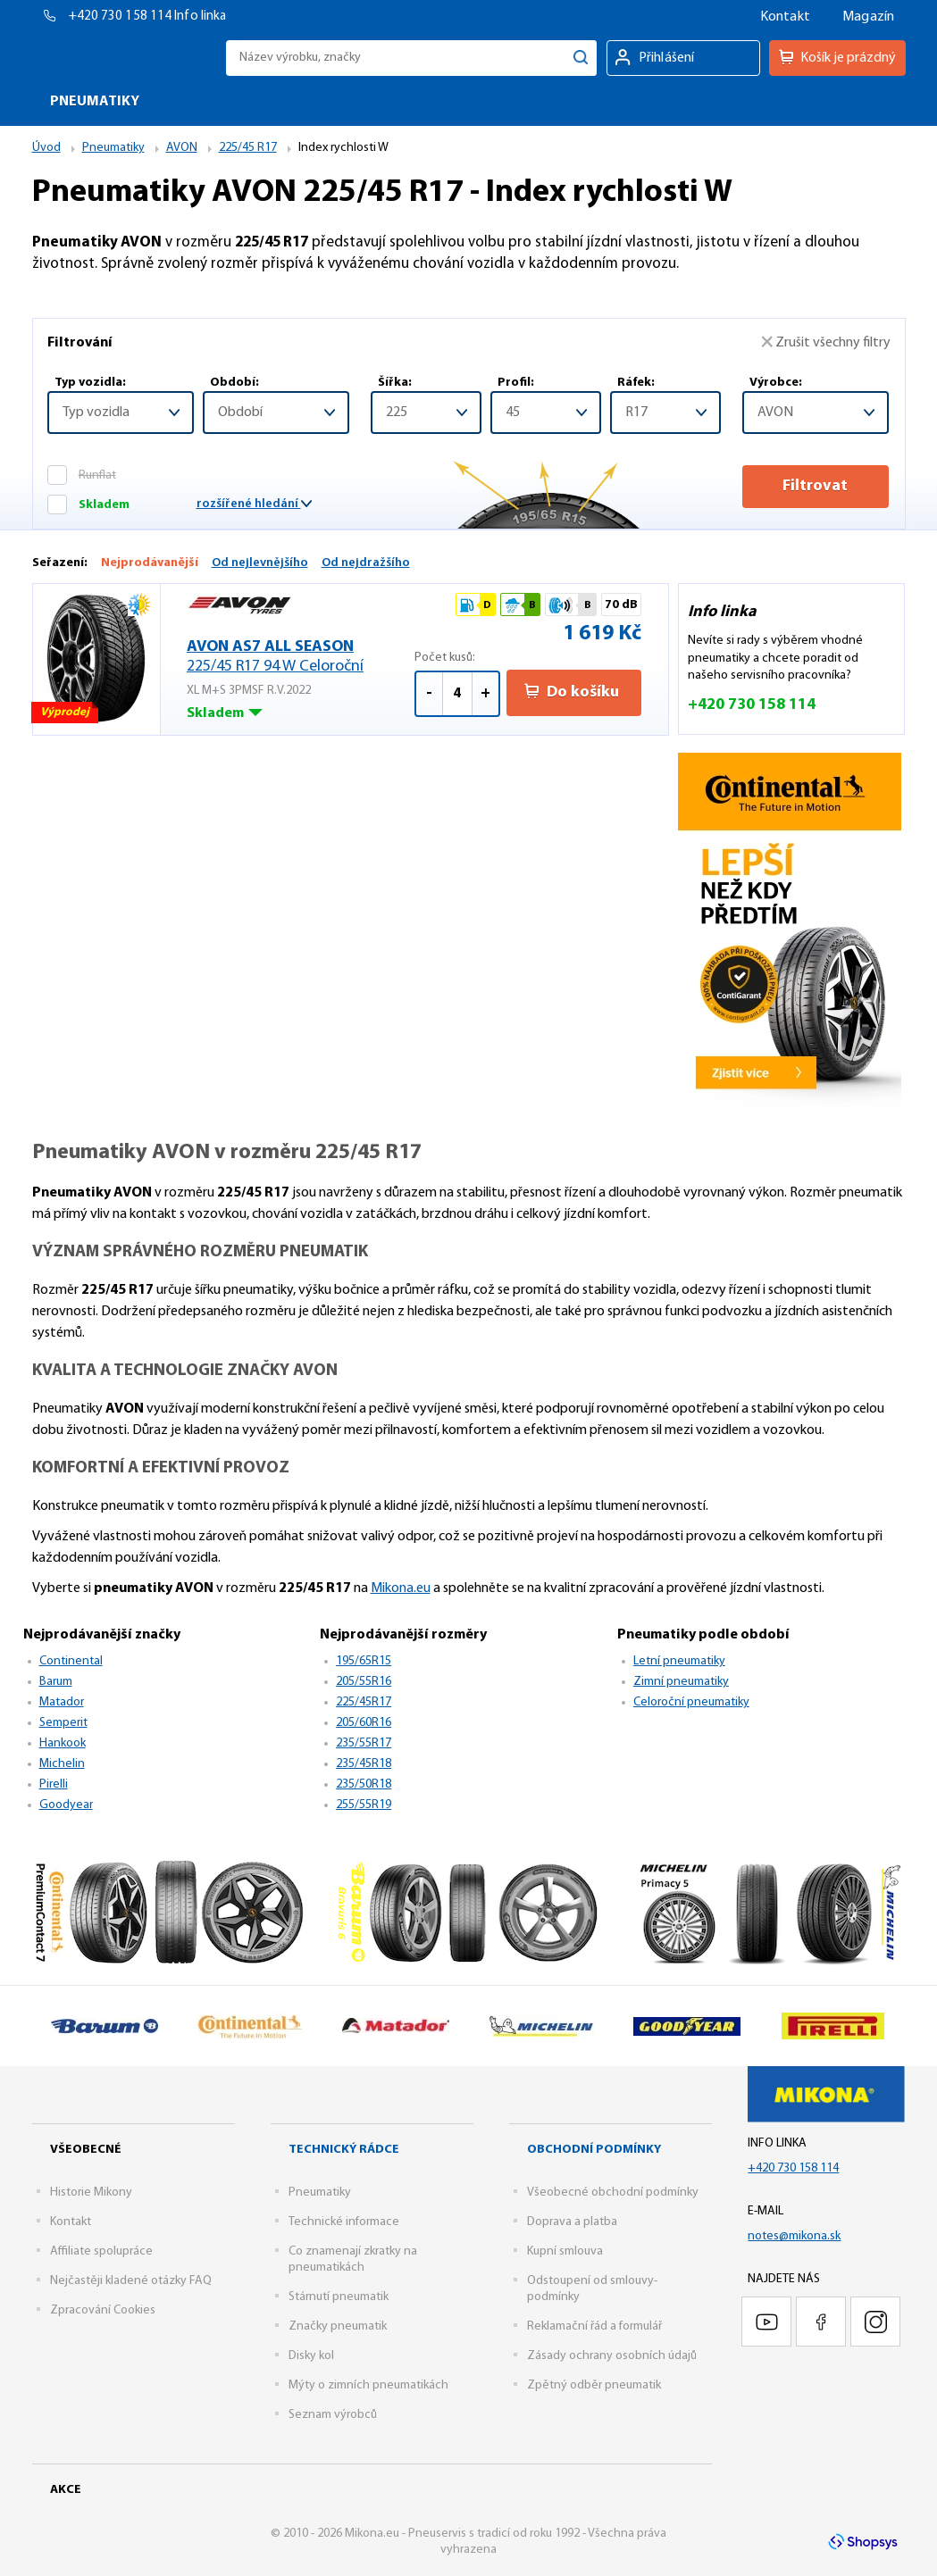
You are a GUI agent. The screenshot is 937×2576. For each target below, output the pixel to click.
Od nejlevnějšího (260, 563)
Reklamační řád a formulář (594, 2326)
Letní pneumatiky (679, 1661)
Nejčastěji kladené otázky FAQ (131, 2281)
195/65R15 (363, 1661)
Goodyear (66, 1805)
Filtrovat (815, 486)
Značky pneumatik (338, 2326)
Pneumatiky (320, 2192)
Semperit (63, 1723)
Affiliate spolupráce (101, 2251)
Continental (71, 1661)
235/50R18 (363, 1784)
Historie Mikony (91, 2192)
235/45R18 (363, 1764)
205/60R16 (363, 1723)
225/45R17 (363, 1702)
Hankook (62, 1743)
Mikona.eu (401, 1588)
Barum (55, 1681)
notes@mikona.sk (794, 2236)
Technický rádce (344, 2149)
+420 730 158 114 (122, 16)
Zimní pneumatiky (681, 1681)
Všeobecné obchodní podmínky (613, 2192)
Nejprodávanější (149, 563)
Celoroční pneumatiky (691, 1702)
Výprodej (66, 714)
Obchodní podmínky (594, 2149)
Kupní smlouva (565, 2251)
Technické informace (344, 2222)
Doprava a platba (572, 2222)
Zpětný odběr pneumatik (594, 2385)
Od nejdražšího (366, 563)
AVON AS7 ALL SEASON (300, 657)
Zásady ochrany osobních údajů (612, 2356)
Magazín (868, 17)
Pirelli (53, 1784)
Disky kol (311, 2356)
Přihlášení (667, 58)
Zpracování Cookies (102, 2310)
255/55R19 (363, 1805)
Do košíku (571, 692)
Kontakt (785, 17)
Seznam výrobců (333, 2415)
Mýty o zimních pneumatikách (368, 2385)
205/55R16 (363, 1681)
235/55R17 (363, 1743)
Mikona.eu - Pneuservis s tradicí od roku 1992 (124, 57)
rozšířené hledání (254, 504)
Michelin (62, 1764)
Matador (61, 1702)
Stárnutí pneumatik (339, 2297)
